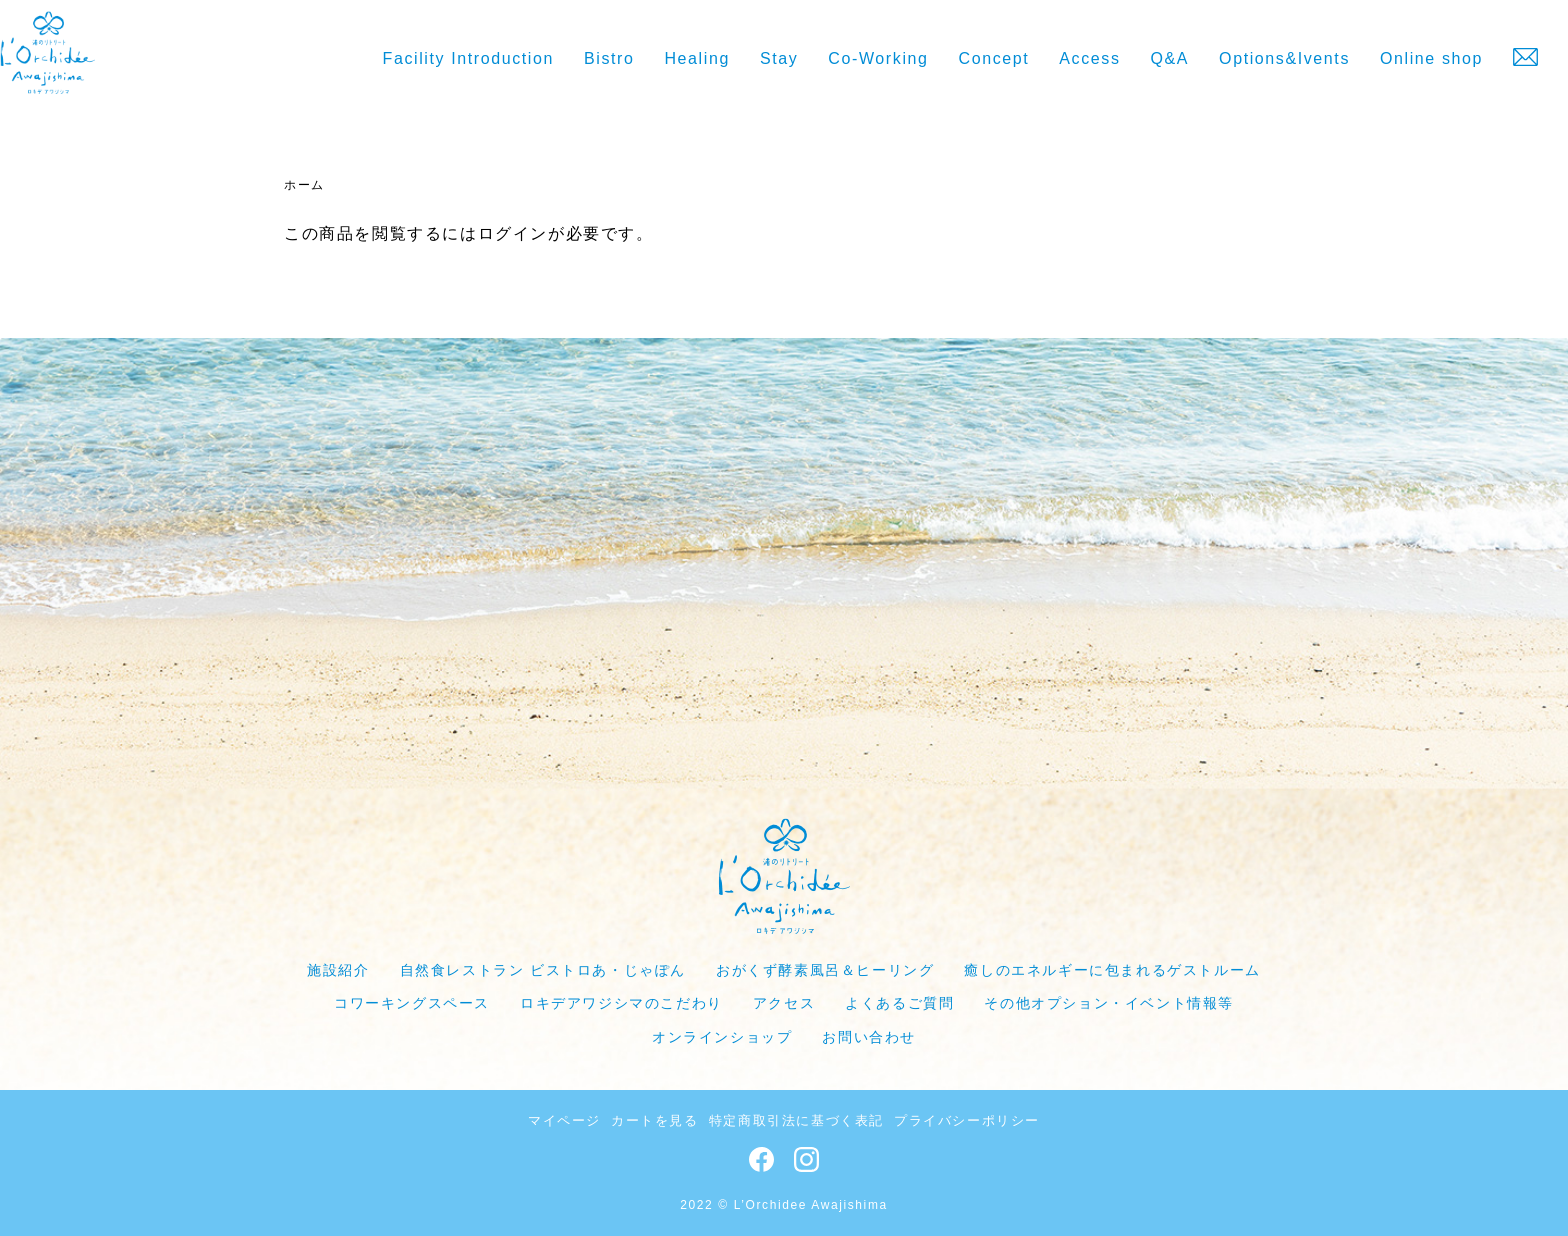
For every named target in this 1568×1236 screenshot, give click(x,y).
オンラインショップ (722, 1037)
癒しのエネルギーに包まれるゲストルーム (1112, 970)
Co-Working (878, 58)
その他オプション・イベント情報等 (1109, 1003)
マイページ (564, 1120)
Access (1089, 58)
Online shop (1431, 58)
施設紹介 (338, 970)
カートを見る (655, 1120)
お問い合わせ (869, 1037)
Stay (779, 58)
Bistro (609, 58)
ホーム (304, 185)
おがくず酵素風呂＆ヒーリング (825, 970)
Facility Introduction (468, 58)
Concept (994, 58)
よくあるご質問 (899, 1003)
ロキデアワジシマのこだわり (621, 1003)
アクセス (784, 1003)
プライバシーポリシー (967, 1120)
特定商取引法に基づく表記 (796, 1120)
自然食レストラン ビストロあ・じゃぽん (543, 970)
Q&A (1170, 58)
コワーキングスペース (412, 1003)
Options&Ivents (1284, 58)
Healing (696, 58)
